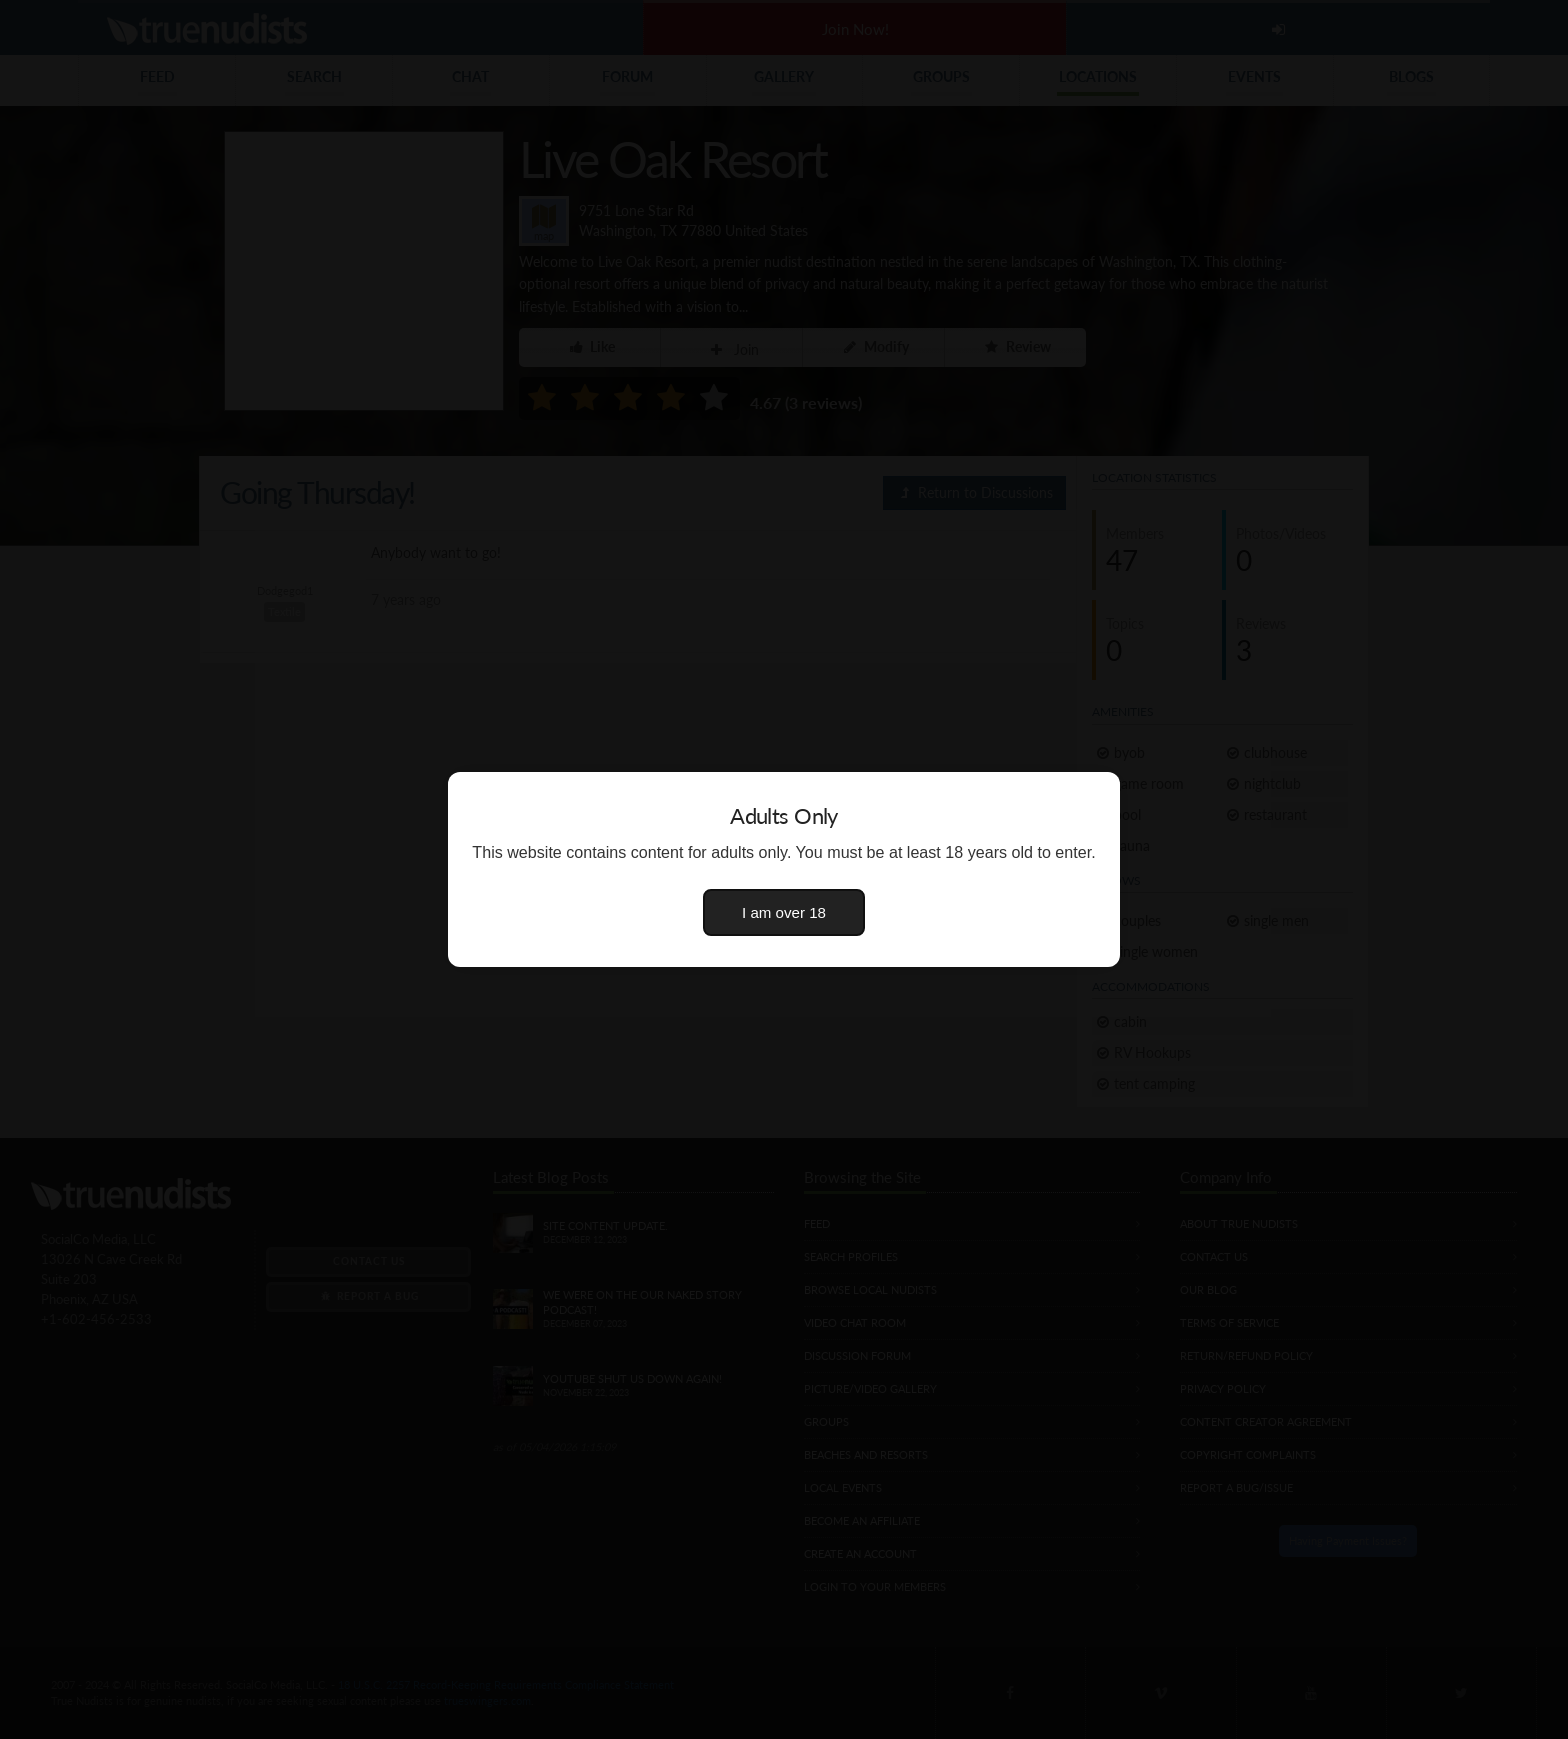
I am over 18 (784, 912)
